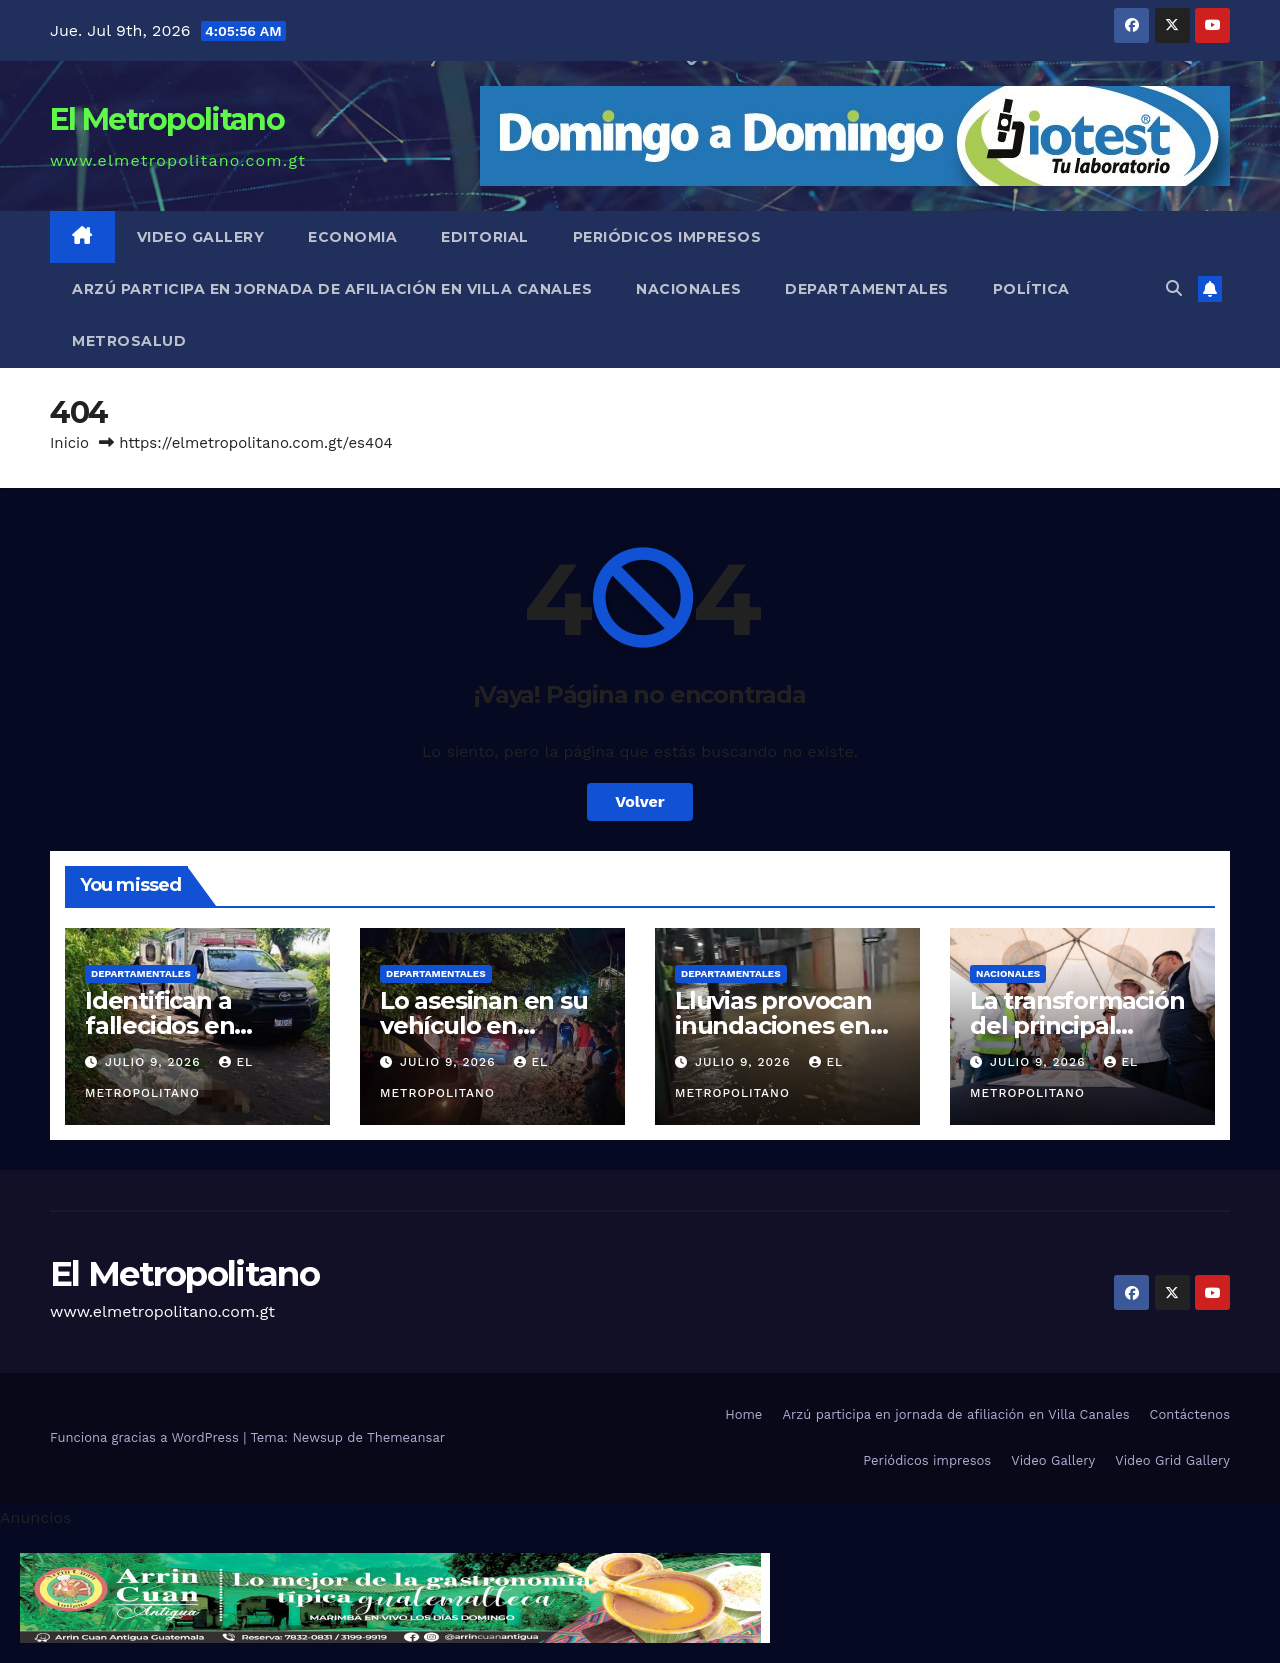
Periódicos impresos (667, 237)
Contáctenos (1190, 1414)
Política (1031, 289)
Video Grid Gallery (1172, 1460)
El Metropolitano (167, 119)
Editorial (485, 237)
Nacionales (688, 289)
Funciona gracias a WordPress (146, 1437)
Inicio (69, 443)
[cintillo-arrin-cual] (395, 1596)
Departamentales (867, 289)
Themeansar (406, 1437)
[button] (1174, 288)
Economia (352, 237)
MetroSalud (129, 341)
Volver (640, 801)
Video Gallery (201, 237)
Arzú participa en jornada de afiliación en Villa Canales (332, 289)
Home (743, 1414)
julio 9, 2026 (155, 1062)
